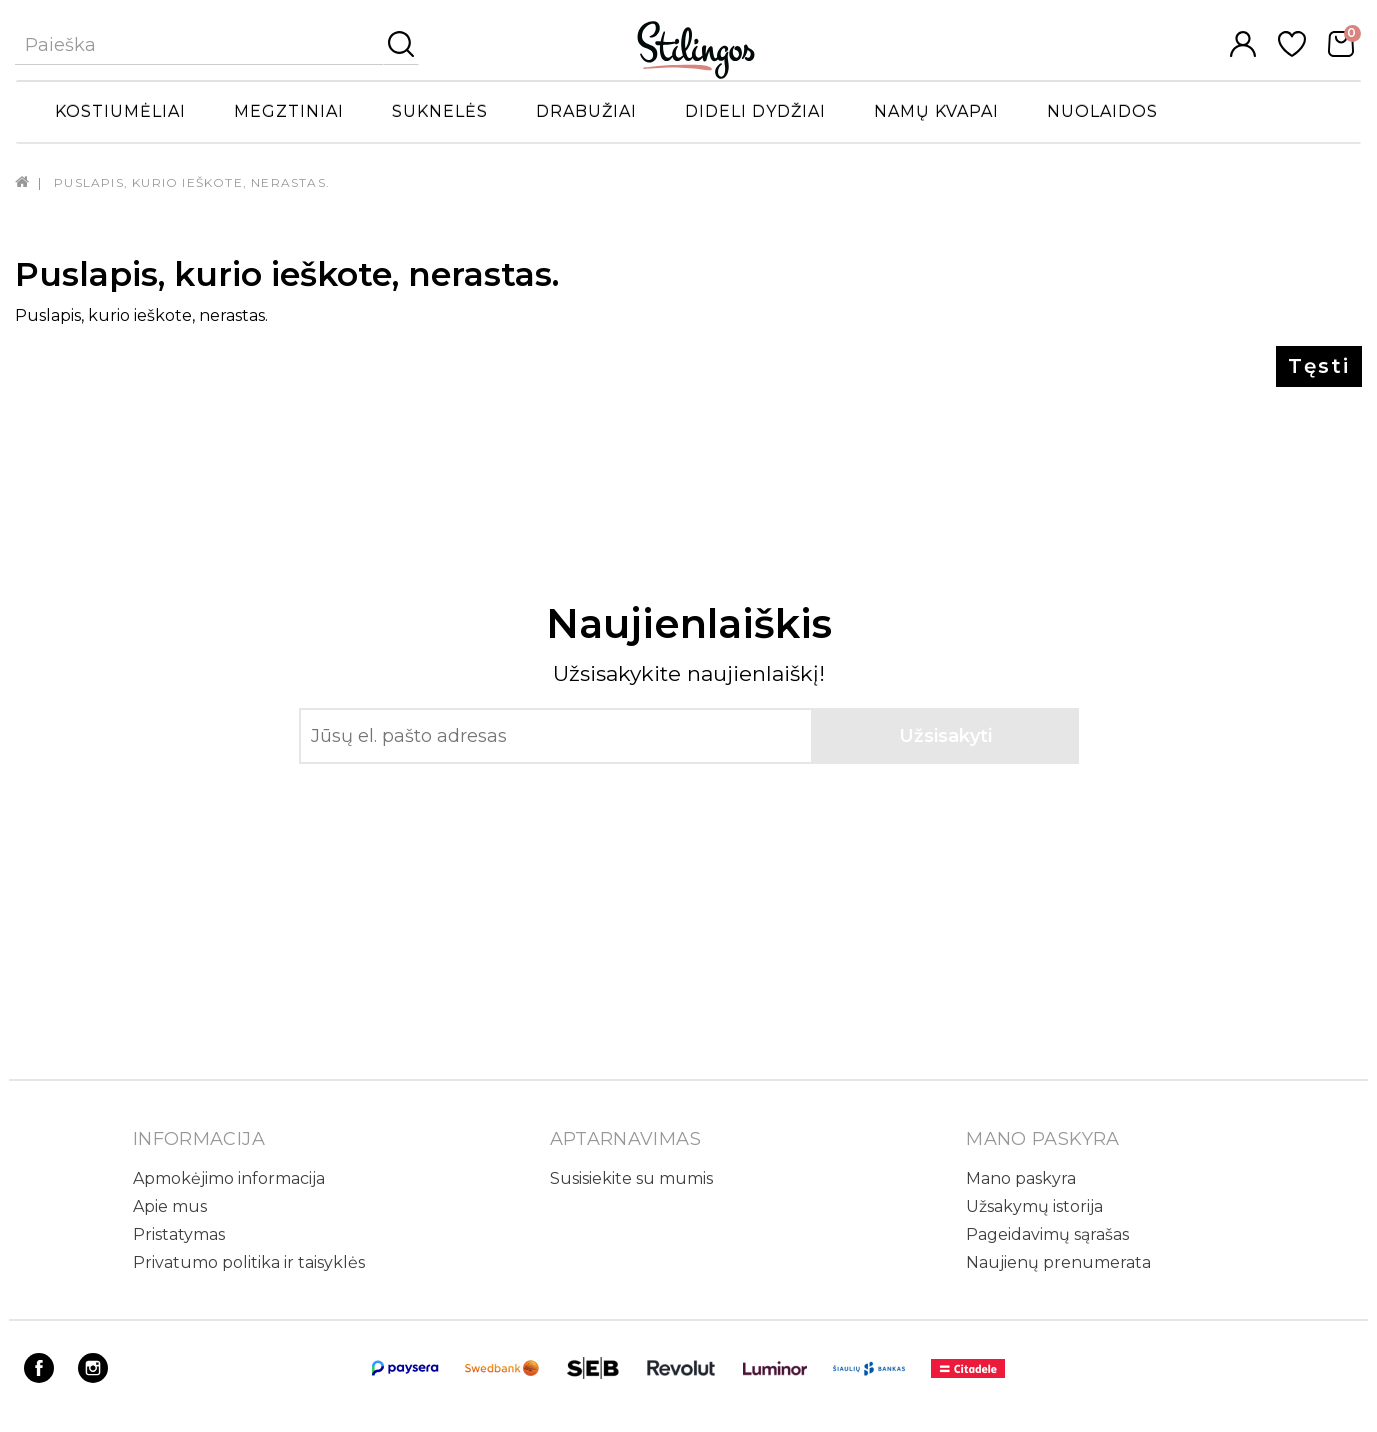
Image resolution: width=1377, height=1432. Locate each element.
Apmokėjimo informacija (229, 1178)
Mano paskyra (1021, 1178)
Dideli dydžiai (755, 111)
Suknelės (440, 111)
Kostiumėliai (120, 111)
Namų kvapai (936, 111)
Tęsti (1319, 366)
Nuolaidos (1102, 111)
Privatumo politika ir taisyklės (249, 1262)
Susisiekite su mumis (631, 1178)
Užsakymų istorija (1034, 1206)
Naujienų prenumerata (1058, 1262)
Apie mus (170, 1206)
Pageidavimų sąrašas (1047, 1234)
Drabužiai (586, 111)
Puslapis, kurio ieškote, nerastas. (192, 182)
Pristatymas (179, 1234)
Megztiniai (289, 111)
